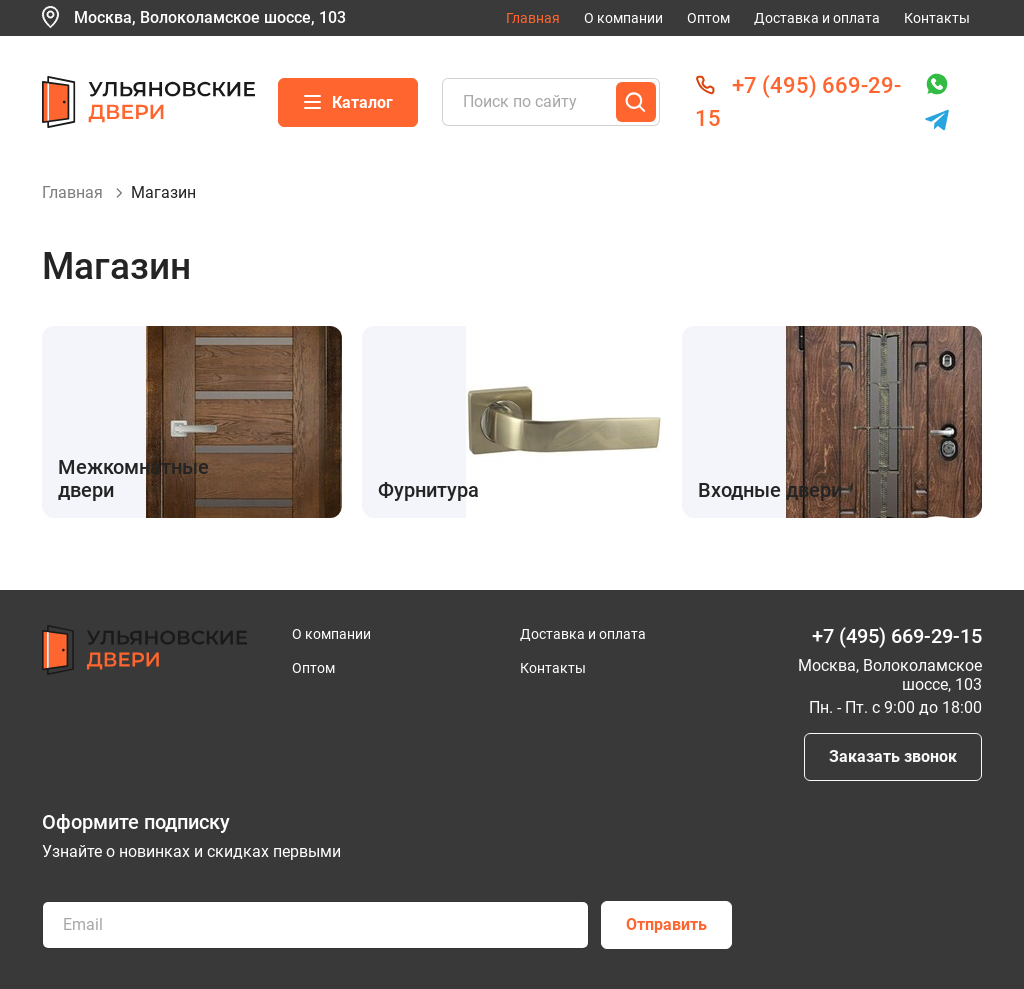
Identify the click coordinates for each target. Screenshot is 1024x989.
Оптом (708, 18)
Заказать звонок (893, 756)
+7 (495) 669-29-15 (897, 636)
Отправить (666, 924)
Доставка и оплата (817, 18)
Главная (533, 18)
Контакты (937, 18)
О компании (623, 18)
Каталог (348, 102)
